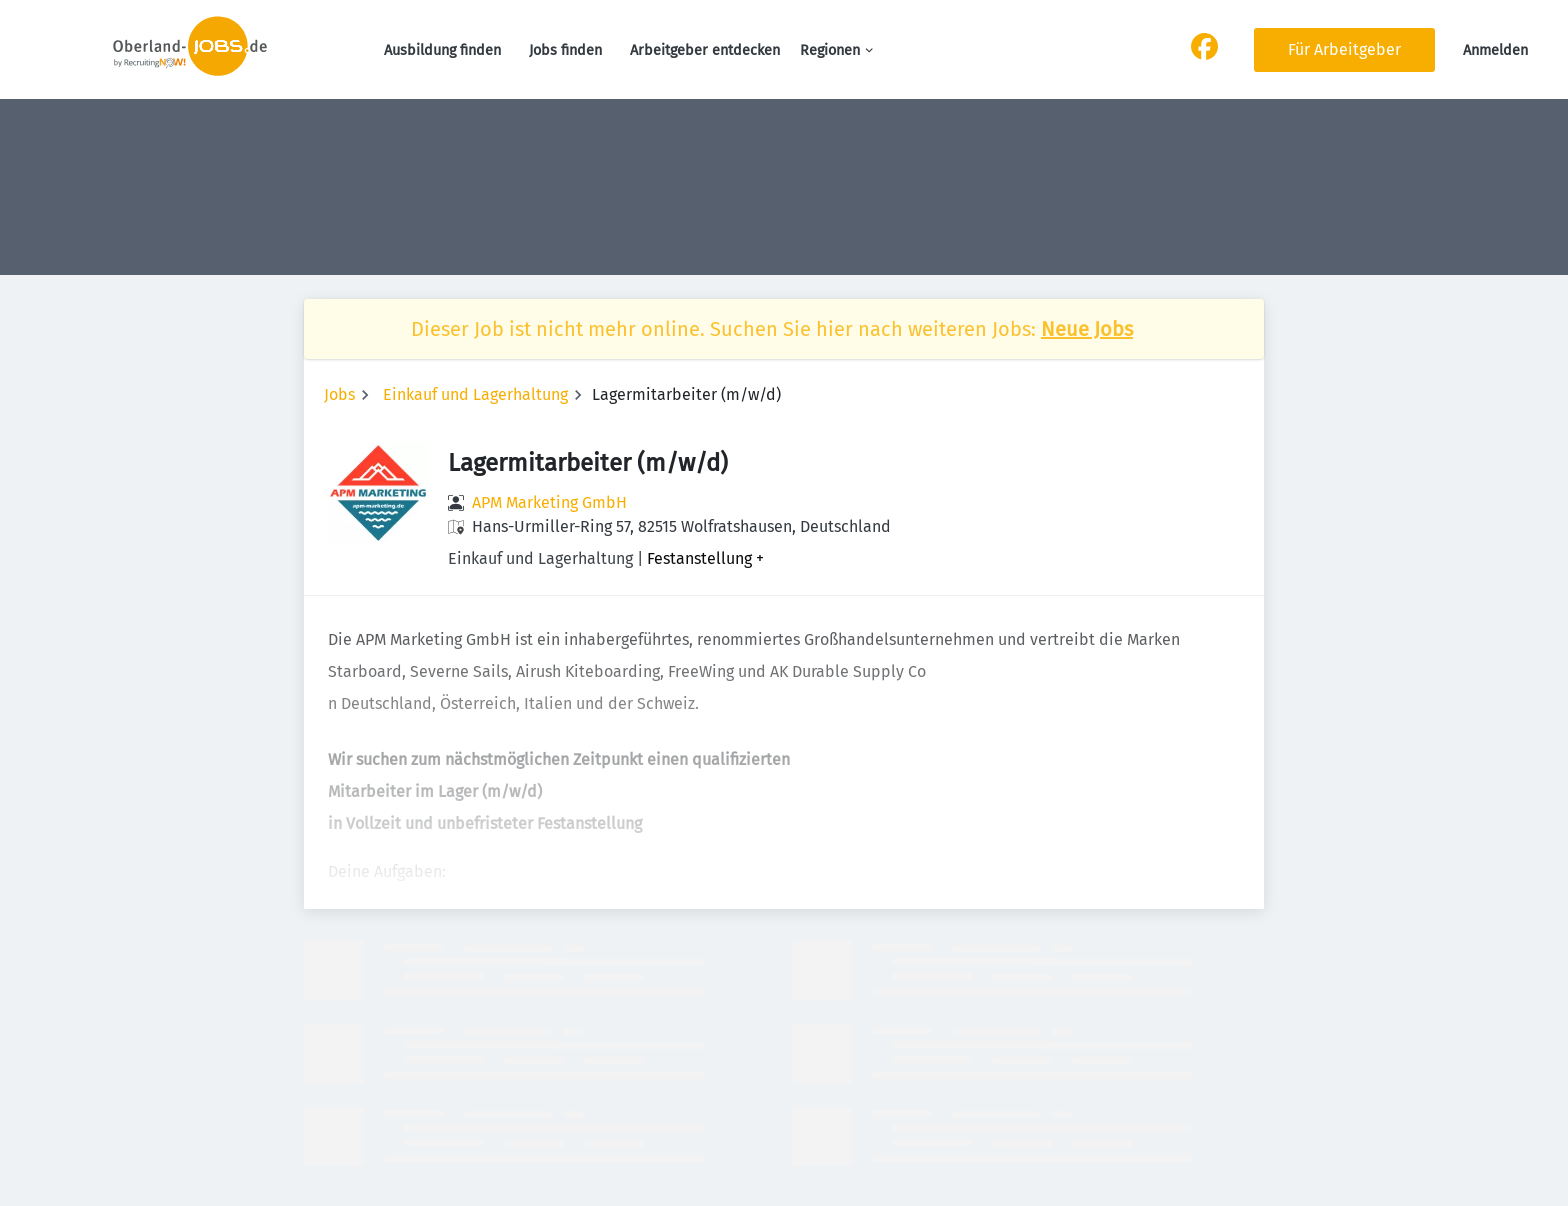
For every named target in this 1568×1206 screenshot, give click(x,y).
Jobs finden (565, 50)
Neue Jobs (1087, 329)
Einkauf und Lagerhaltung (475, 394)
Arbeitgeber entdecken (705, 50)
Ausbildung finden (442, 50)
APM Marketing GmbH (549, 502)
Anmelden (1495, 50)
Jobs (339, 394)
